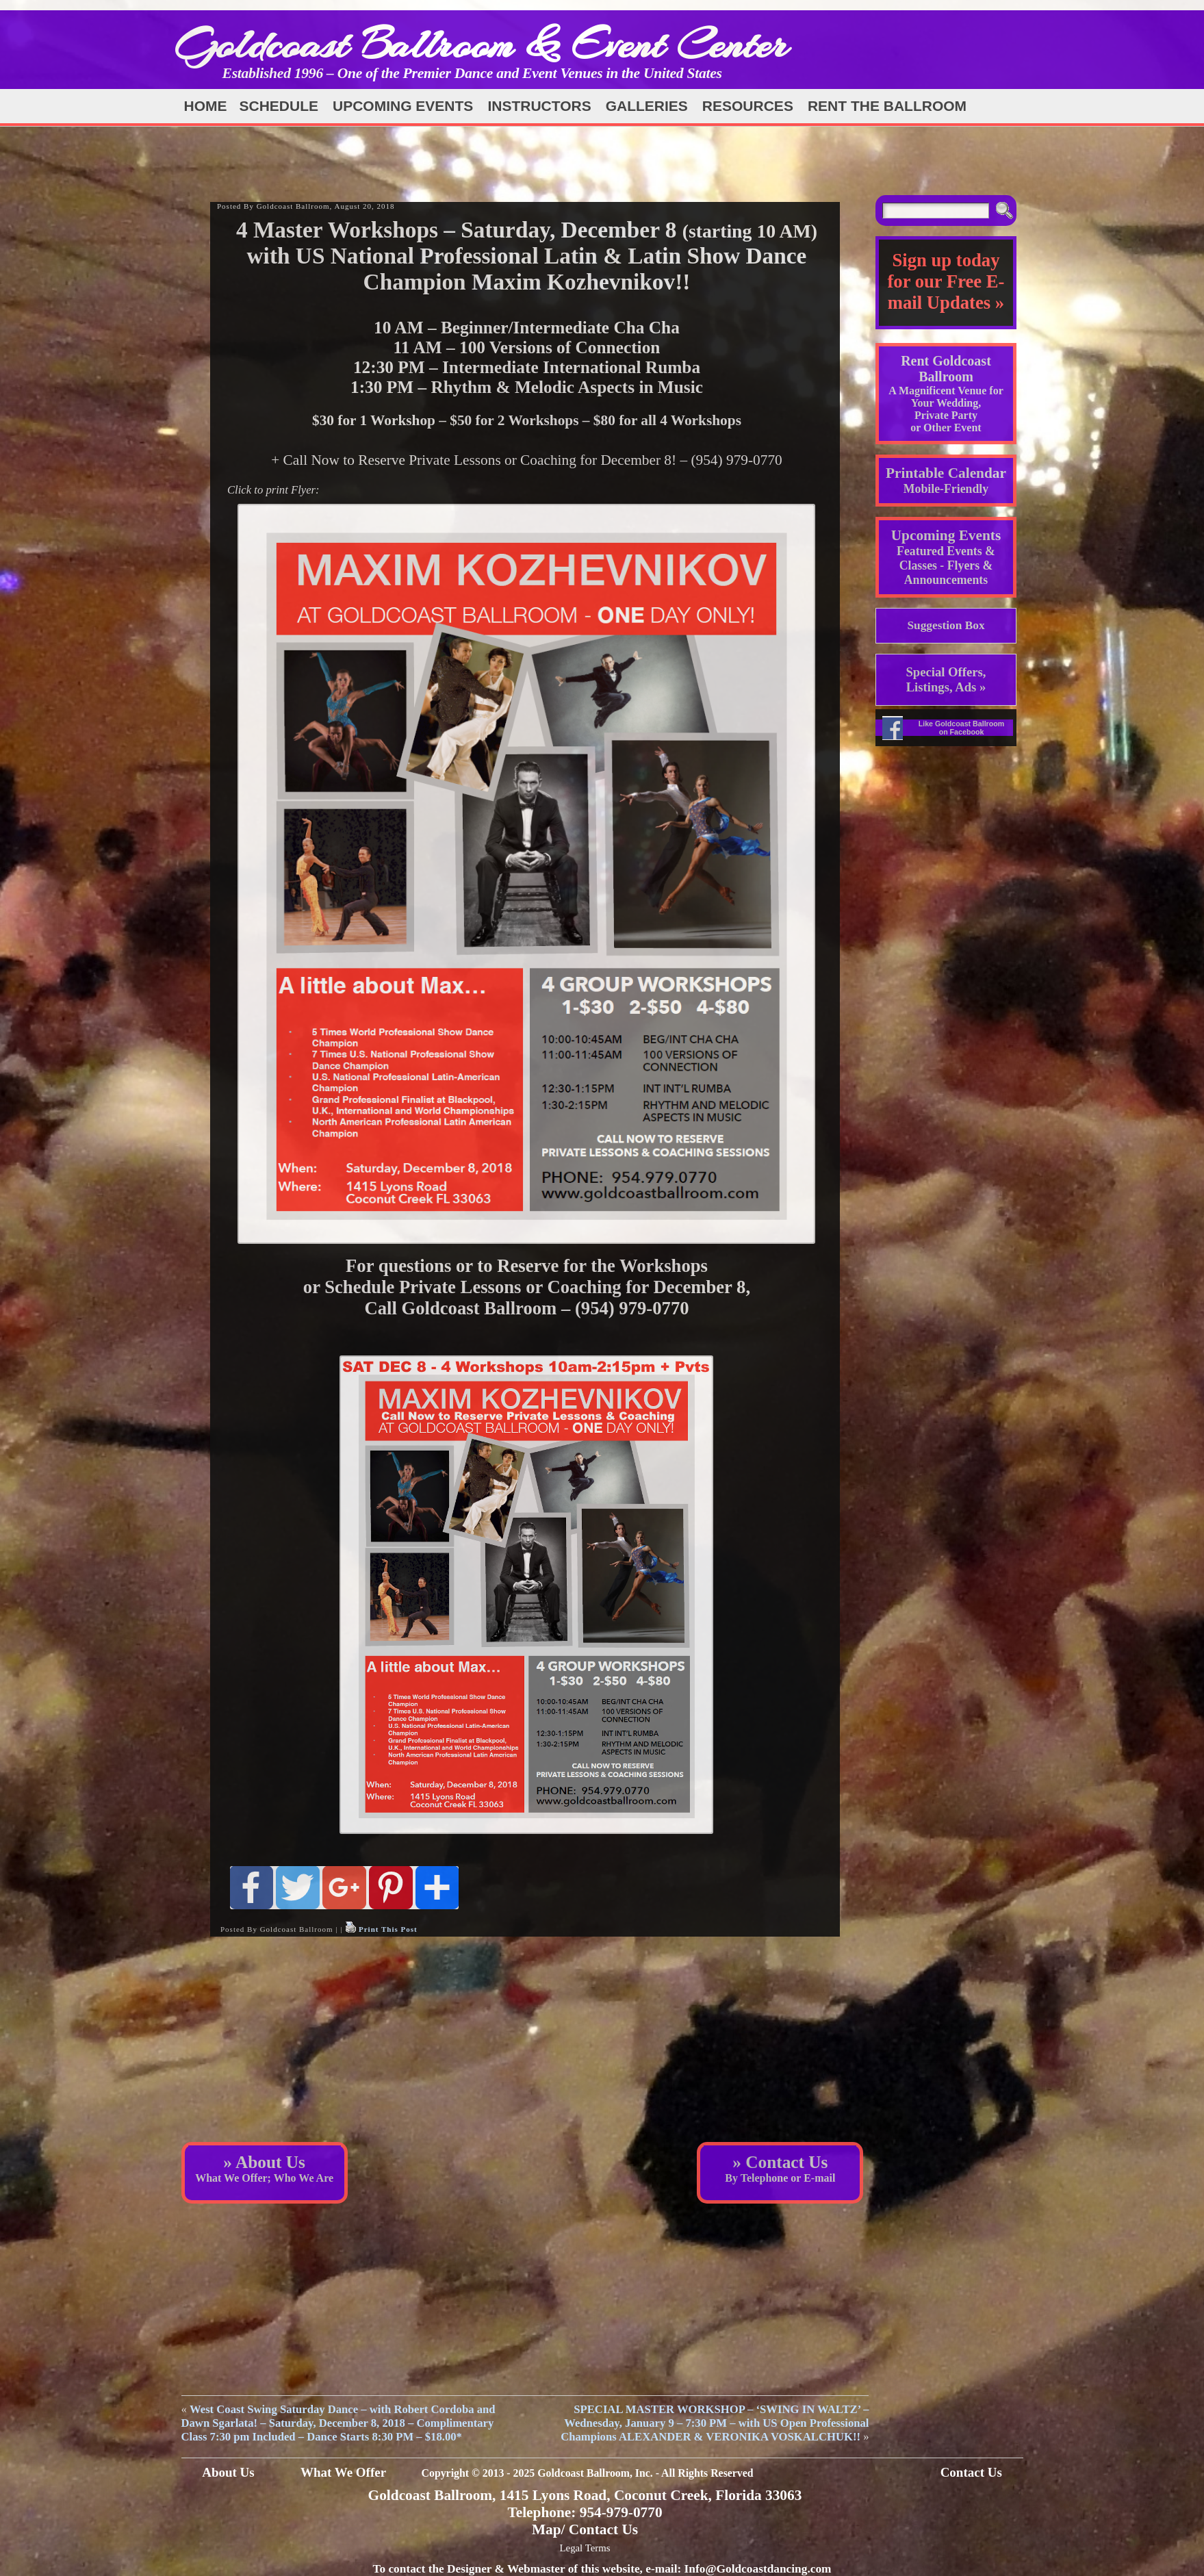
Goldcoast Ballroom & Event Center (481, 44)
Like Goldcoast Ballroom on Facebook (962, 727)
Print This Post (388, 1929)
